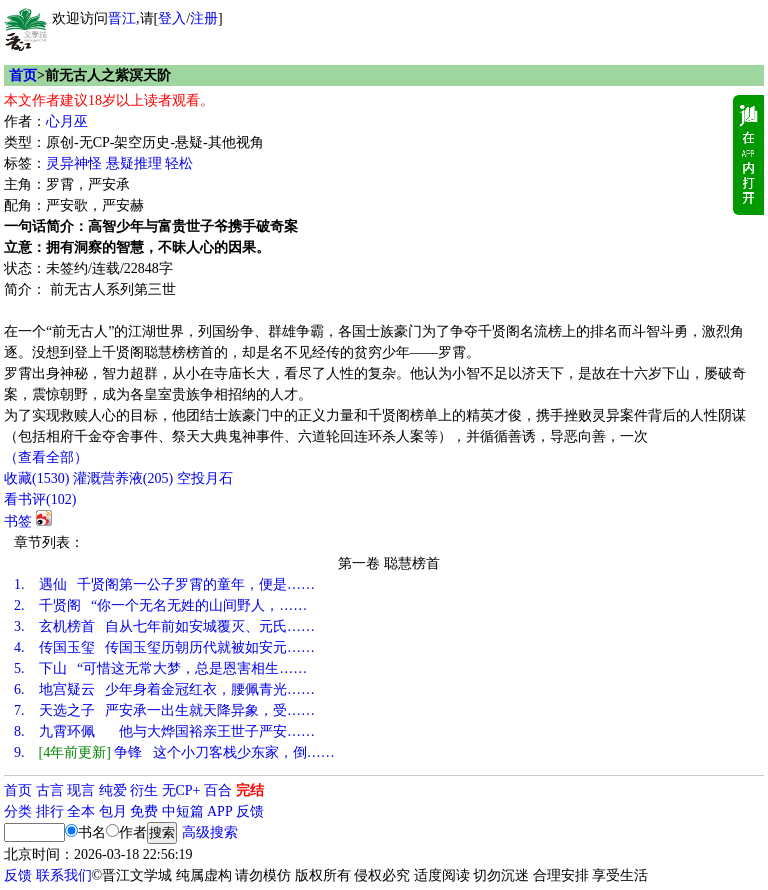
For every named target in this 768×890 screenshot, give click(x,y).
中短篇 (183, 811)
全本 (81, 811)
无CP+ (181, 790)
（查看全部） (46, 457)
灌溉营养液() (123, 478)
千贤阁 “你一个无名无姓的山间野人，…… (160, 605)
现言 (81, 790)
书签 (18, 521)
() (36, 478)
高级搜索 (210, 832)
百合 (218, 790)
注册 (204, 18)
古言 (50, 790)
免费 (144, 811)
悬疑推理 (134, 163)
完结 (250, 790)
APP (220, 811)
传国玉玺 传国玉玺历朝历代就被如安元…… (164, 647)
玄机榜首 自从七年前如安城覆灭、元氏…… (164, 626)
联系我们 (64, 875)
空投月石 (205, 478)
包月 (113, 811)
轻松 (179, 163)
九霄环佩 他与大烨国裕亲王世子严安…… (164, 731)
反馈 (250, 811)
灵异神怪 (74, 163)
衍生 (144, 790)
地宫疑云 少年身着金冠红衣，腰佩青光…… (164, 689)
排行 (50, 811)
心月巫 (67, 121)
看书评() (40, 499)
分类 (18, 811)
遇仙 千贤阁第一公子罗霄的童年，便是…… (164, 584)
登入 (172, 18)
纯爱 (113, 790)
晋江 (122, 18)
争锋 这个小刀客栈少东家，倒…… (174, 752)
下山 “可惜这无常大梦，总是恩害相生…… (160, 668)
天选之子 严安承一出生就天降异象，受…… (164, 710)
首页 (23, 75)
